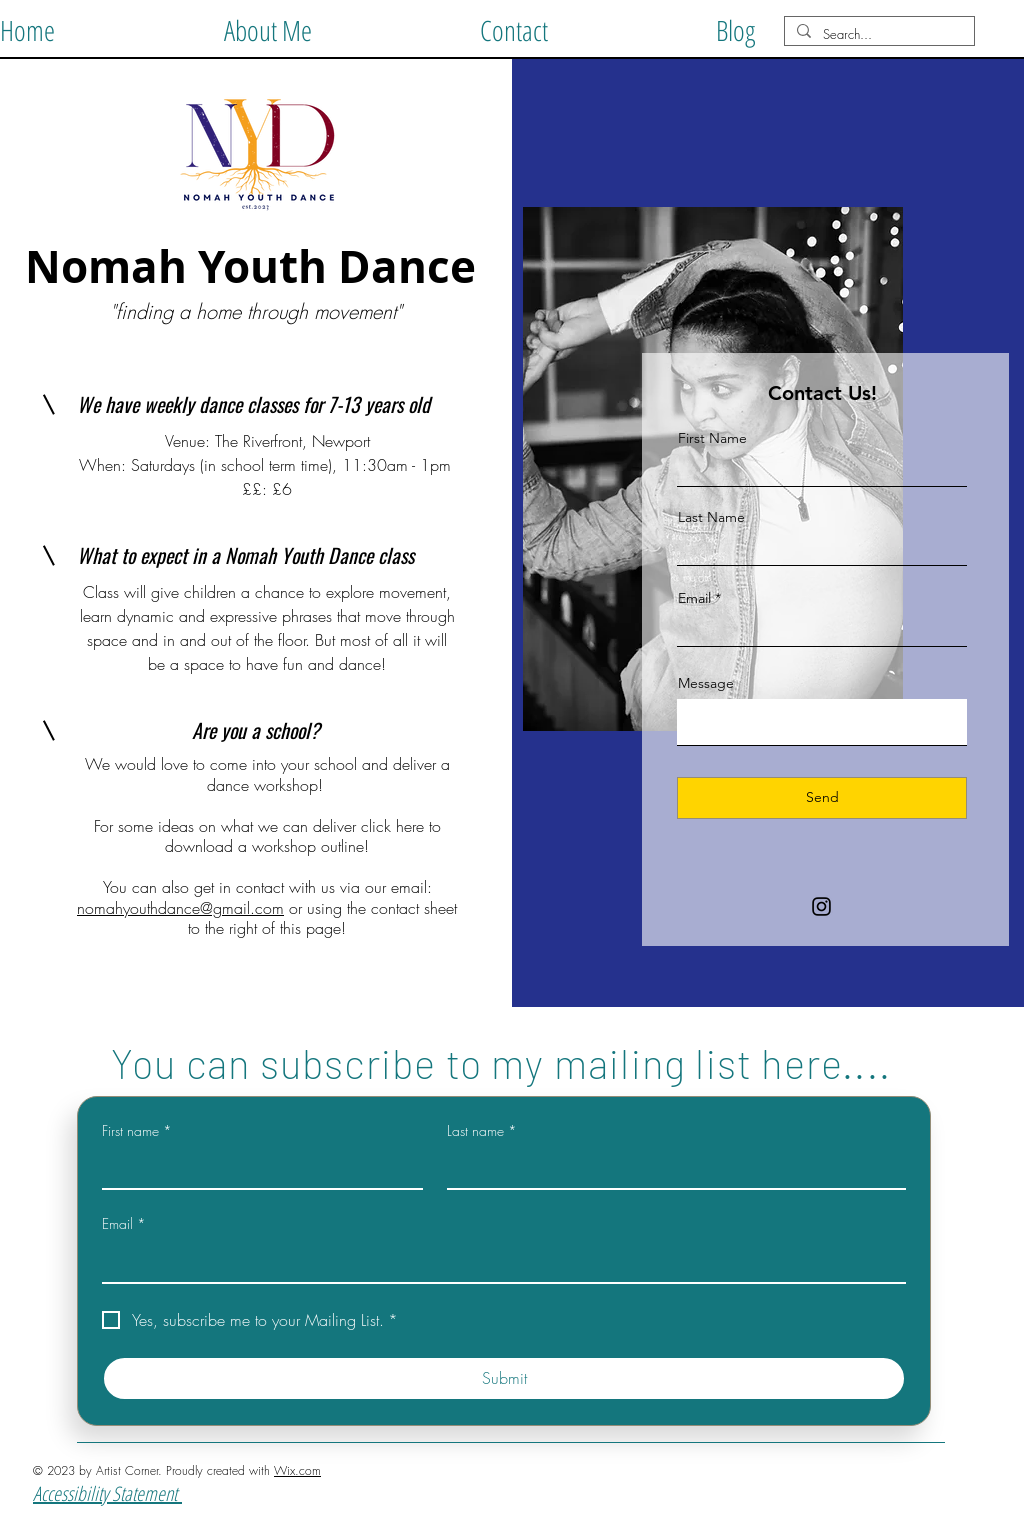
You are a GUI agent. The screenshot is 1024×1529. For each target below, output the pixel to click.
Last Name (711, 517)
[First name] (256, 1168)
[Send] (822, 798)
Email (694, 598)
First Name (712, 438)
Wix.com (297, 1470)
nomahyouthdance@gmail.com (180, 908)
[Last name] (670, 1168)
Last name (482, 1131)
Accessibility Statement (107, 1493)
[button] (267, 26)
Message (706, 683)
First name (137, 1131)
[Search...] (877, 34)
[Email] (498, 1262)
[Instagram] (821, 906)
